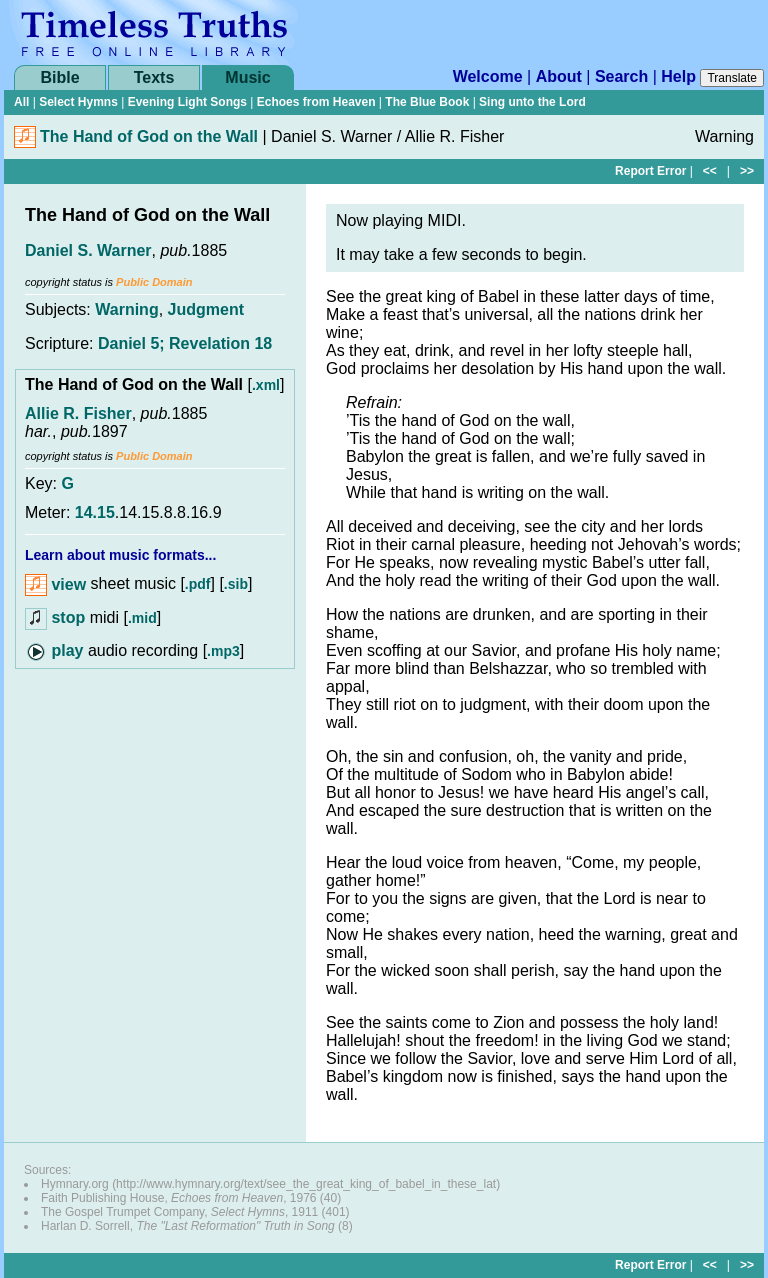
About (559, 76)
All (21, 102)
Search (621, 76)
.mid (142, 618)
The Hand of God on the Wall (149, 136)
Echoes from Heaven (316, 102)
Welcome (488, 76)
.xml (266, 385)
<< (710, 171)
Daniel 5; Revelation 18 (185, 343)
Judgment (206, 309)
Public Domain (154, 282)
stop (68, 617)
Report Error (650, 171)
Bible (59, 77)
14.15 (95, 512)
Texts (154, 77)
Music (247, 77)
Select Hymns (78, 102)
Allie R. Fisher (78, 413)
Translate (732, 78)
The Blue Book (427, 102)
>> (747, 171)
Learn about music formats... (120, 555)
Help (678, 76)
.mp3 (223, 651)
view (55, 584)
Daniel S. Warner (88, 250)
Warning (126, 309)
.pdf (198, 585)
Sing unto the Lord (532, 102)
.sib (236, 585)
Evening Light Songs (187, 102)
